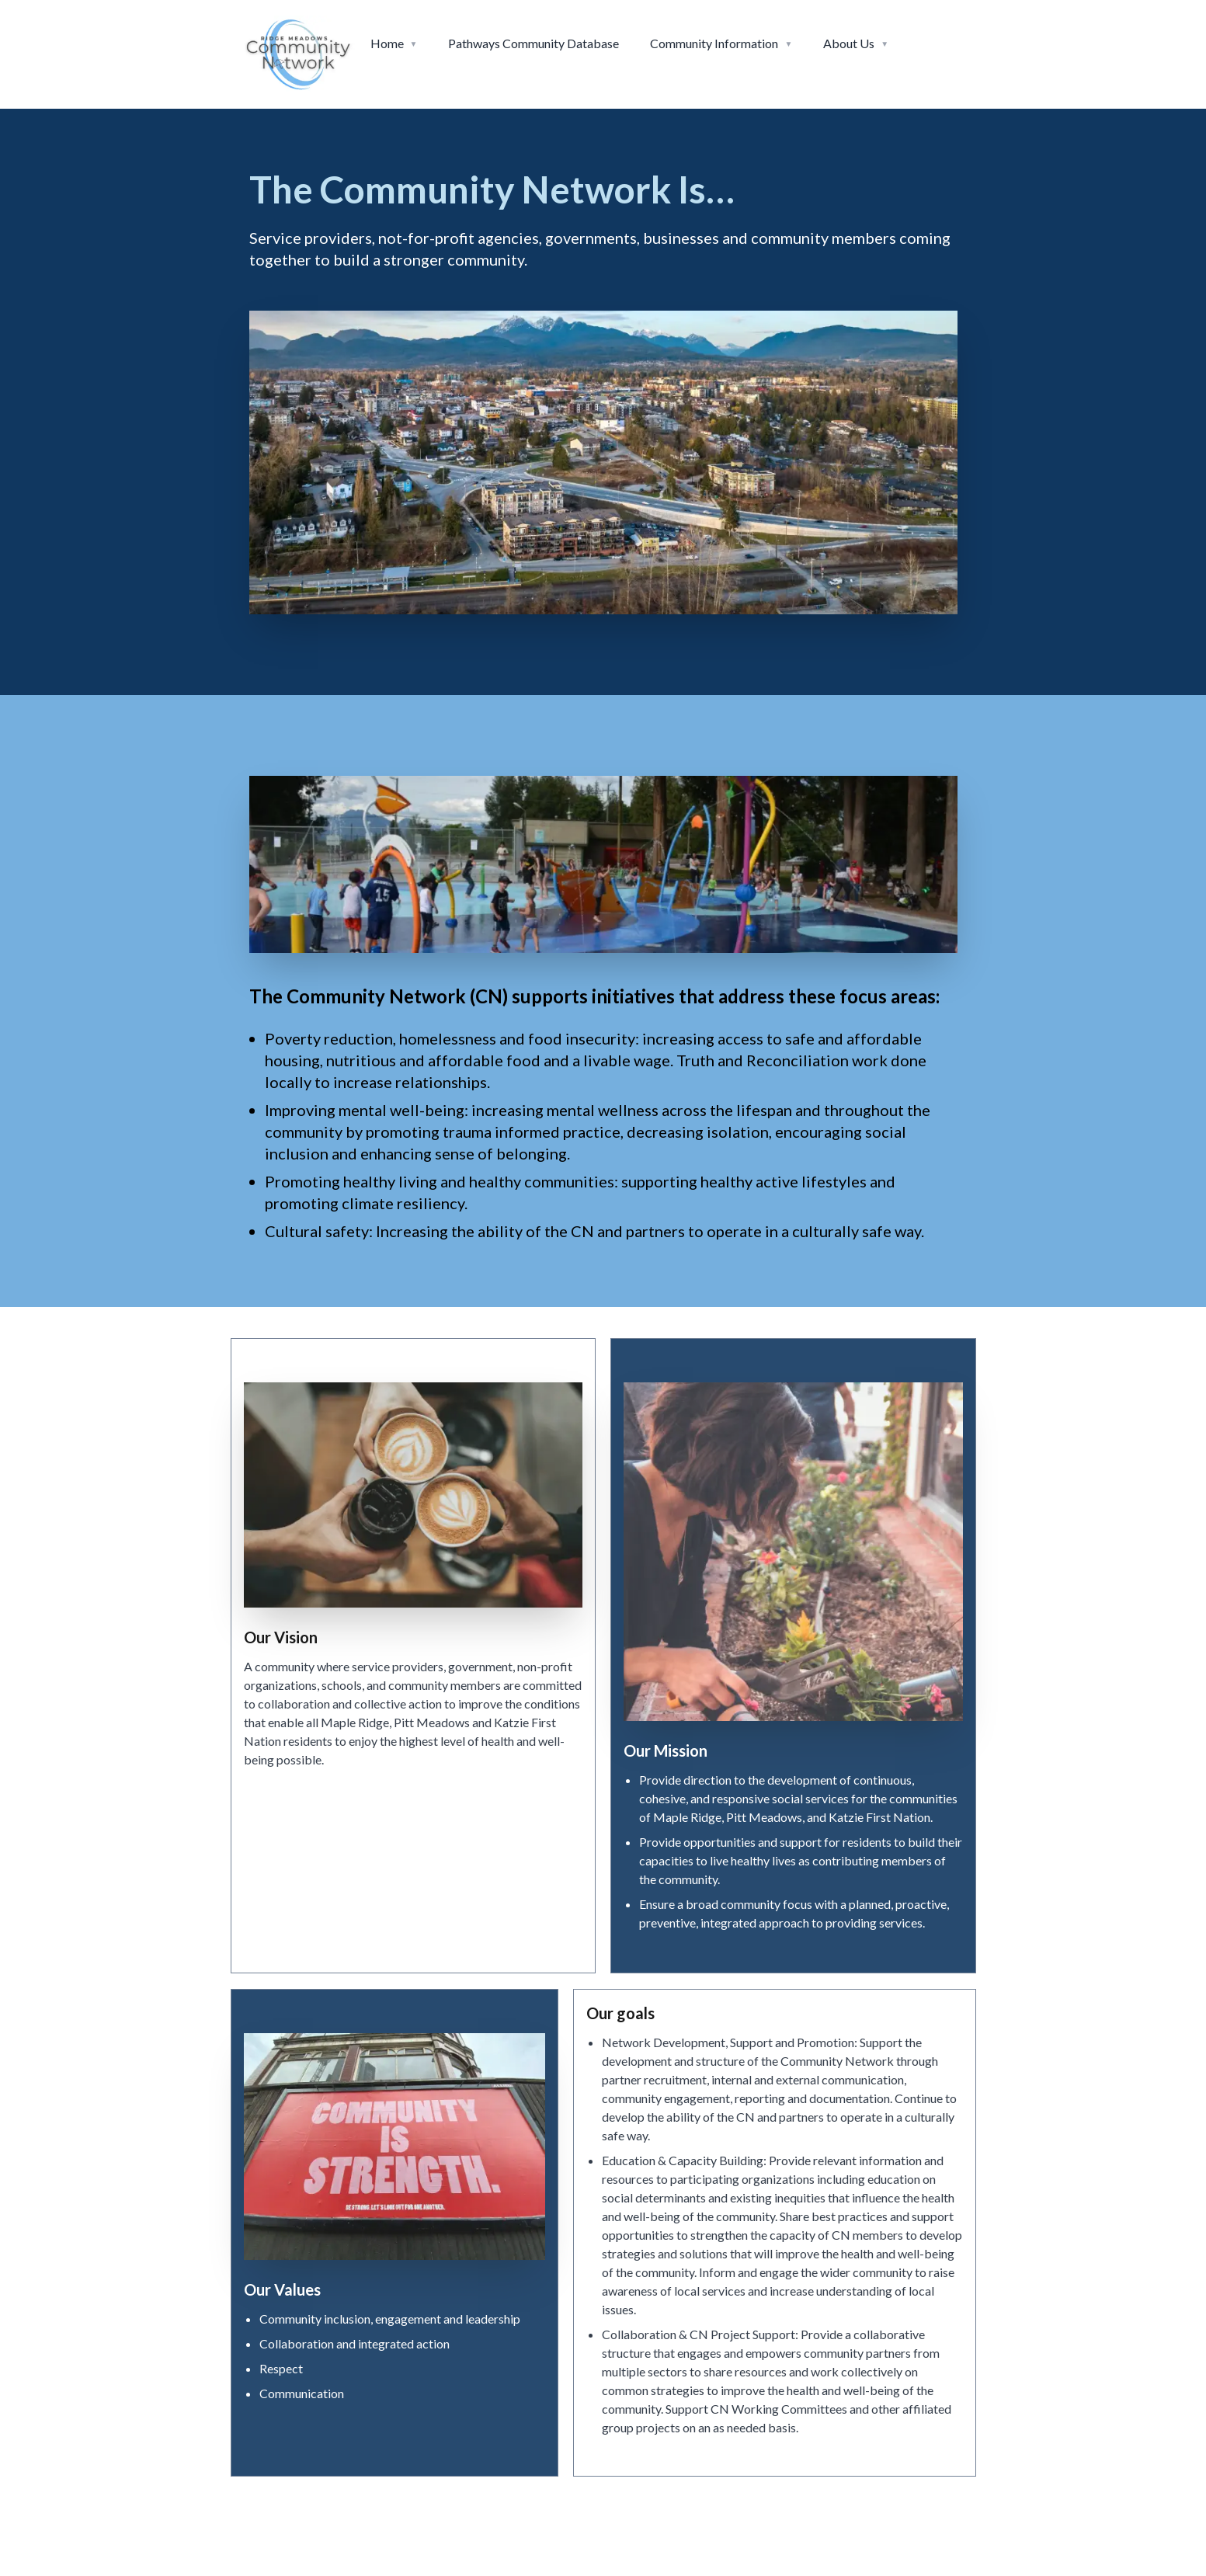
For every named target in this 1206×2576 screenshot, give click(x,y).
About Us (848, 43)
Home (387, 43)
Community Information (714, 43)
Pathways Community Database (533, 43)
